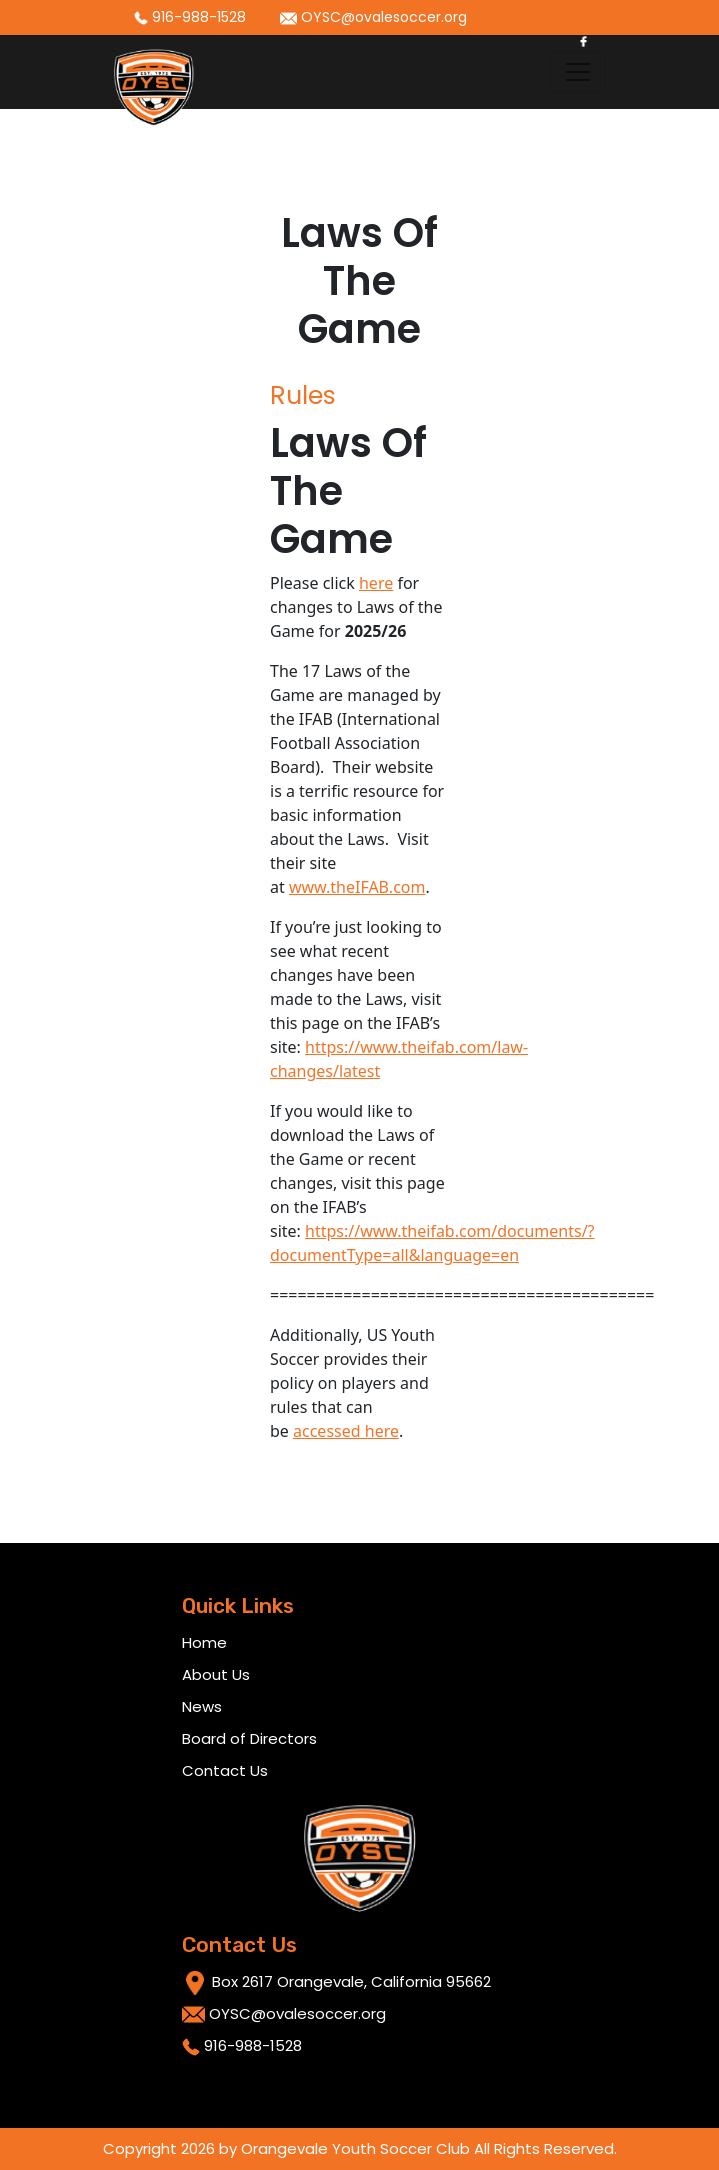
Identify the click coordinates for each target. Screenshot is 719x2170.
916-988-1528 (190, 17)
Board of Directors (249, 1738)
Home (204, 1642)
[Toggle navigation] (578, 72)
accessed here (346, 1431)
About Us (216, 1674)
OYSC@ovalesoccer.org (373, 17)
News (202, 1706)
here (376, 583)
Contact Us (225, 1770)
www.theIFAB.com (357, 887)
